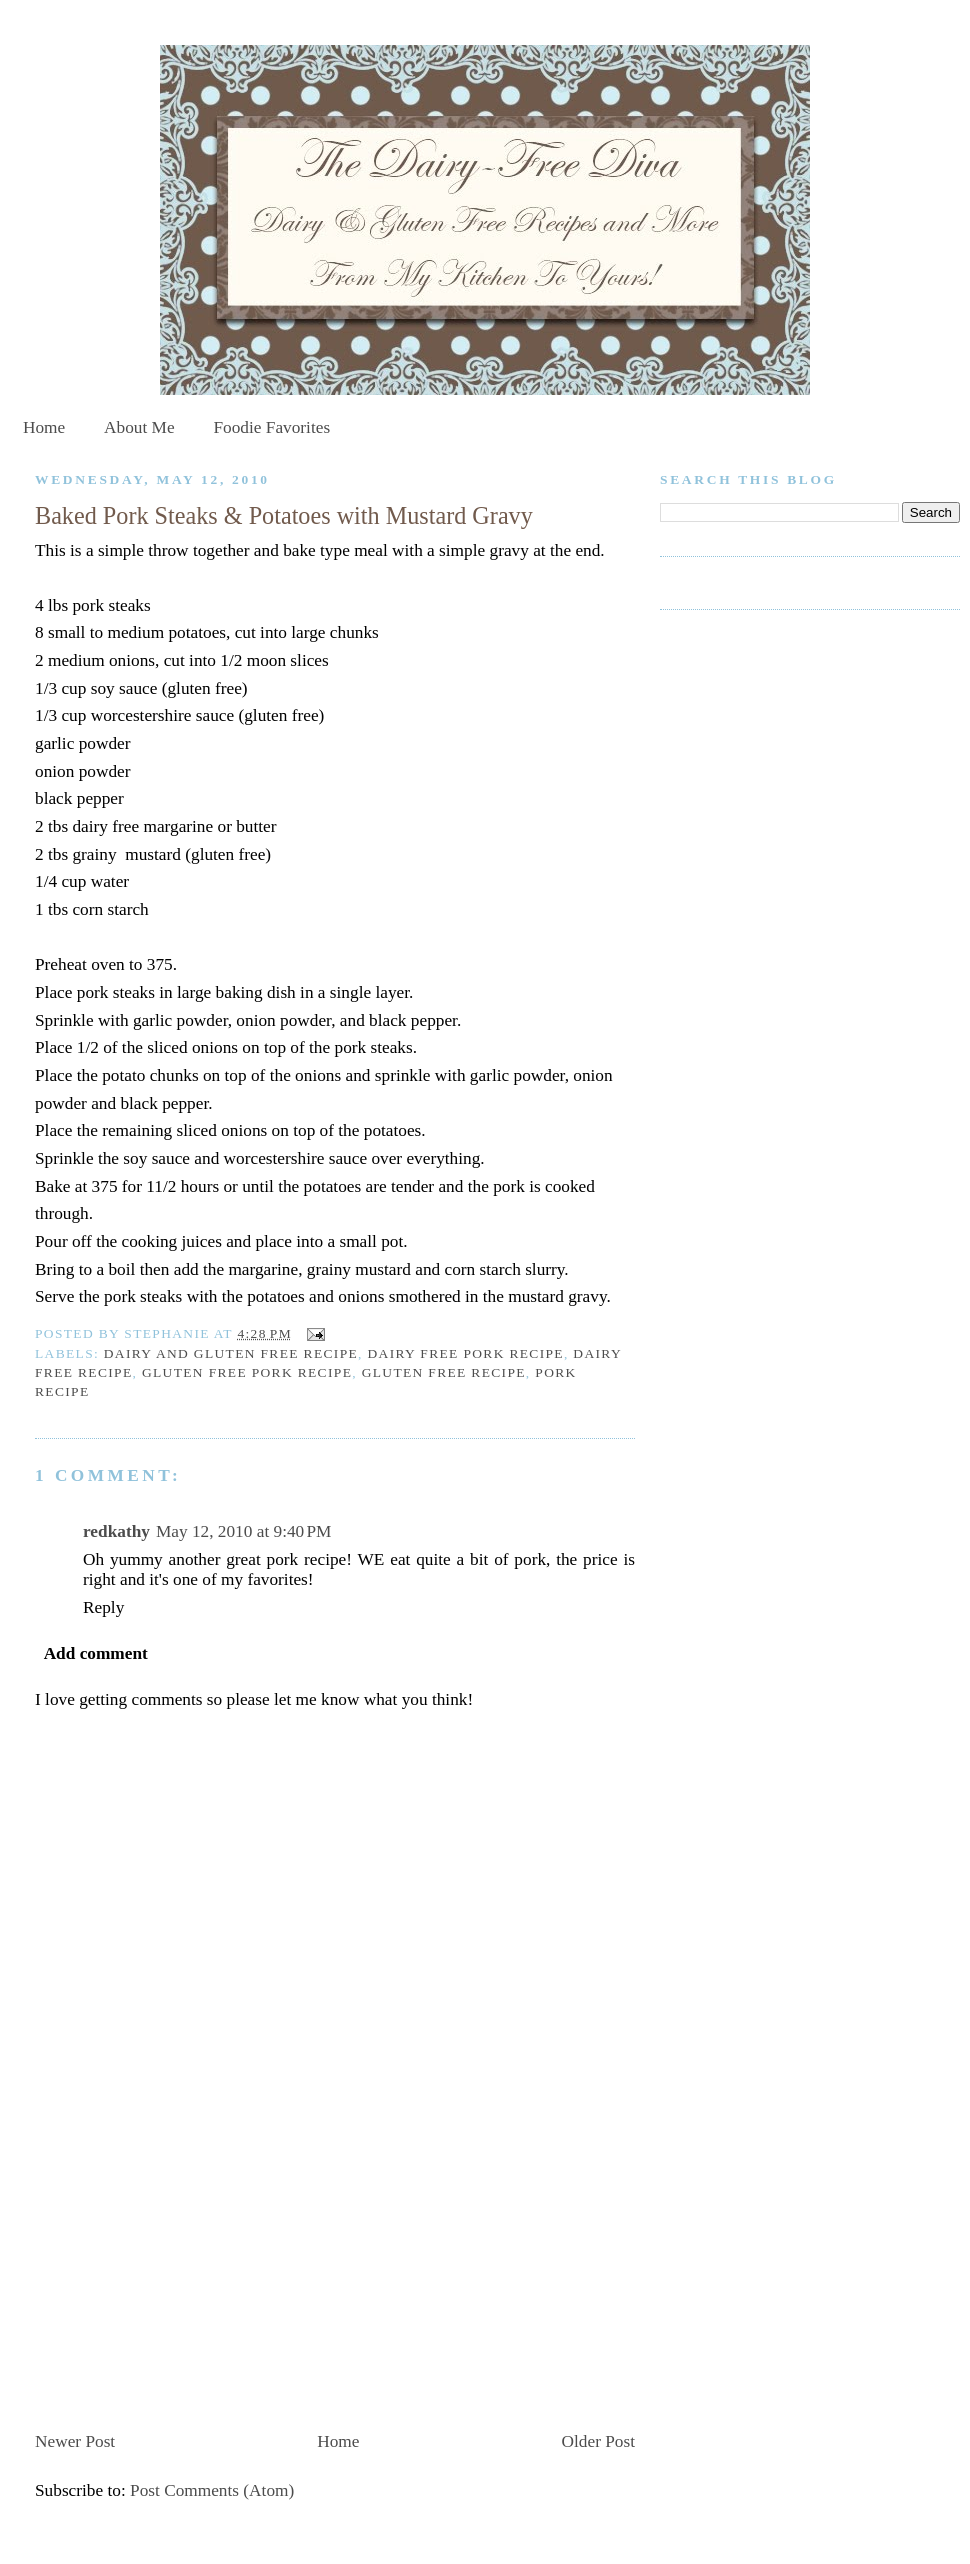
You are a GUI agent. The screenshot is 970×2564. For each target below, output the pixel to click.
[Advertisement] (185, 2284)
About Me (139, 427)
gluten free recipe (444, 1372)
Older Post (598, 2441)
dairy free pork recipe (465, 1353)
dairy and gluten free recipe (231, 1353)
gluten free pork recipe (247, 1372)
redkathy (116, 1531)
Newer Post (75, 2441)
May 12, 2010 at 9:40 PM (243, 1531)
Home (44, 427)
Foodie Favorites (271, 427)
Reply (103, 1607)
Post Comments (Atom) (212, 2490)
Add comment (96, 1653)
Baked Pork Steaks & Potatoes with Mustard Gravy (284, 515)
